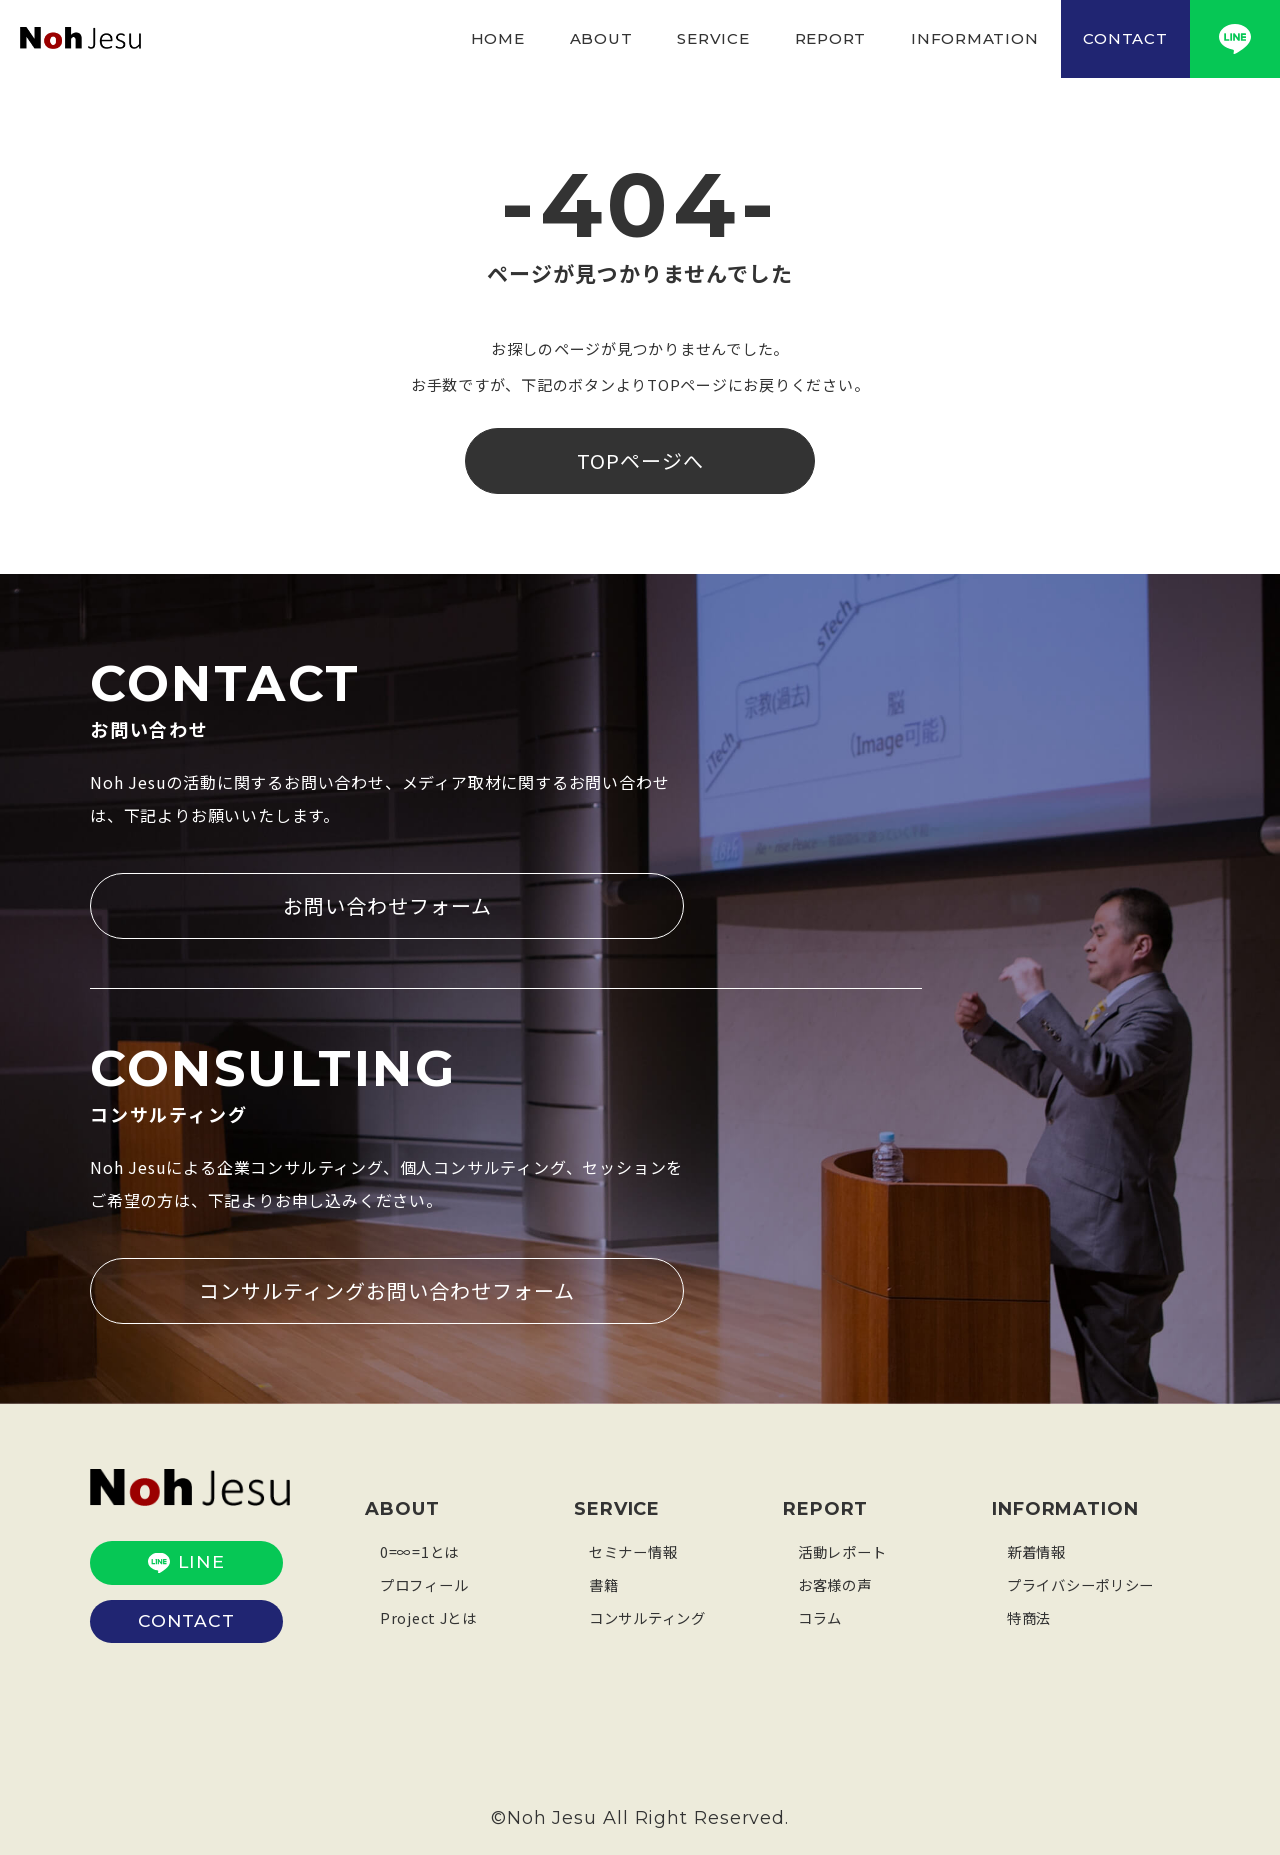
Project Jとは (431, 1613)
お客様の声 (837, 1580)
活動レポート (845, 1547)
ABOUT (601, 38)
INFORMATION (974, 38)
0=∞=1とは (421, 1547)
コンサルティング (651, 1613)
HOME (498, 38)
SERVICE (713, 38)
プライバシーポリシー (1086, 1580)
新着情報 (1038, 1547)
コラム (821, 1613)
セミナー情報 (636, 1547)
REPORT (831, 38)
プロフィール (427, 1580)
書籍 (605, 1580)
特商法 (1030, 1613)
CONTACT (1125, 38)
